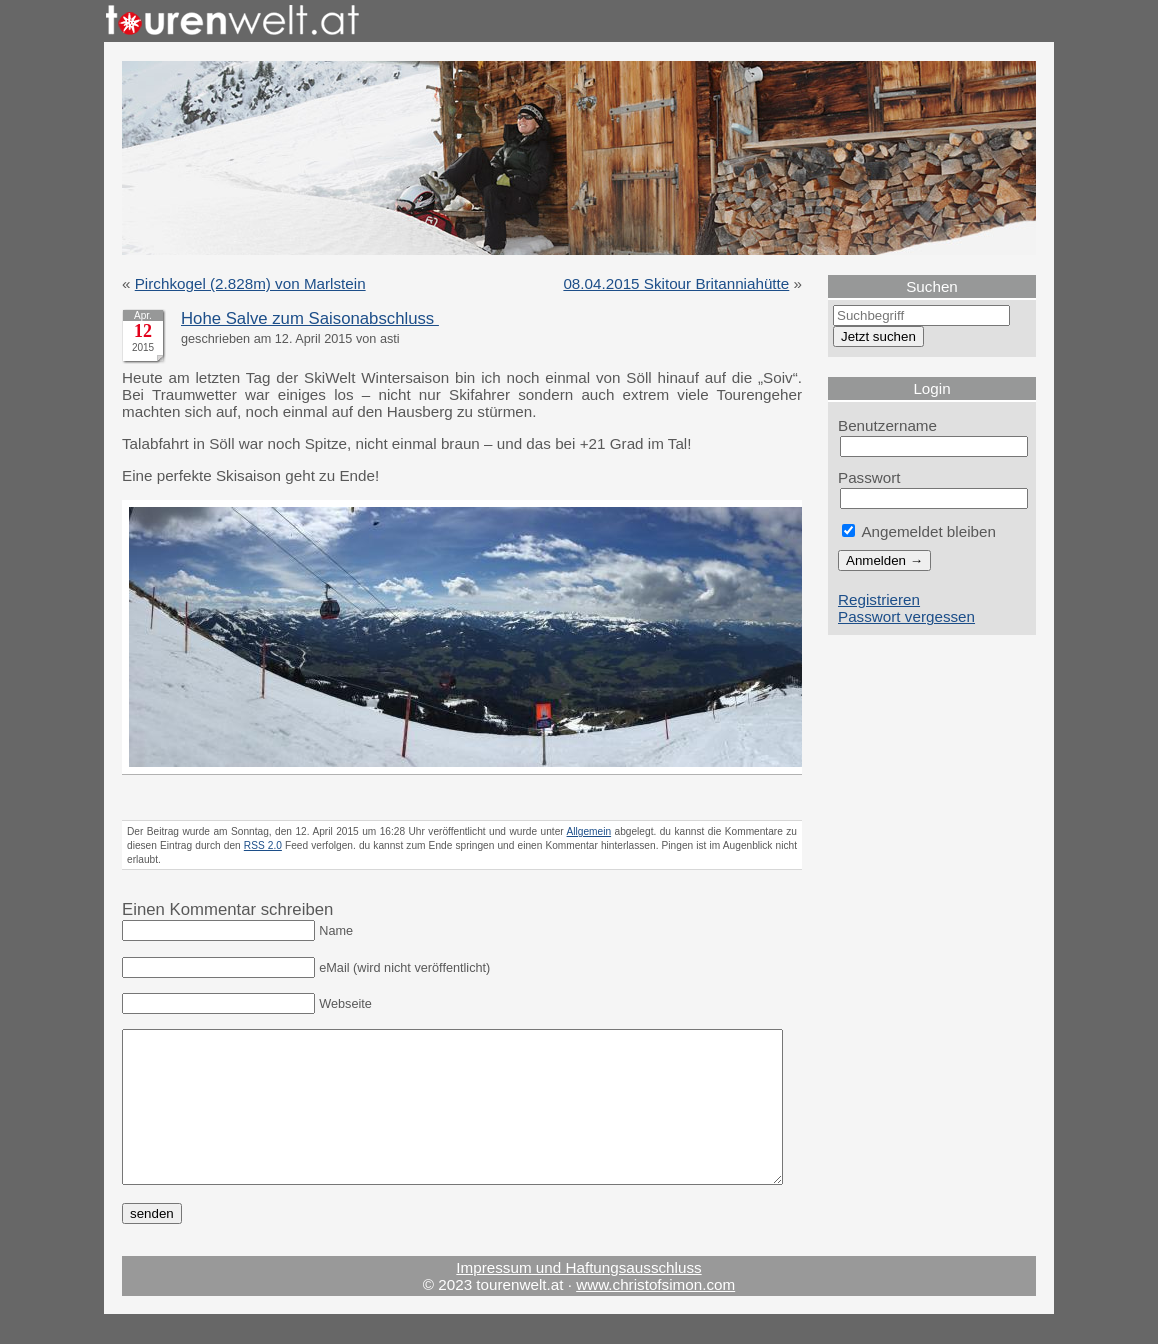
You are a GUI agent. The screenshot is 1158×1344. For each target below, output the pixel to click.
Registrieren (879, 599)
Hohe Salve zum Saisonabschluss (310, 318)
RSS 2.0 (263, 845)
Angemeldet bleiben (919, 531)
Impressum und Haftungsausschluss (578, 1297)
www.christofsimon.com (655, 1314)
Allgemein (589, 831)
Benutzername (887, 425)
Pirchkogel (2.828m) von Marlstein (250, 283)
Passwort (869, 477)
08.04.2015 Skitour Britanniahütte (676, 283)
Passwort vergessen (906, 616)
